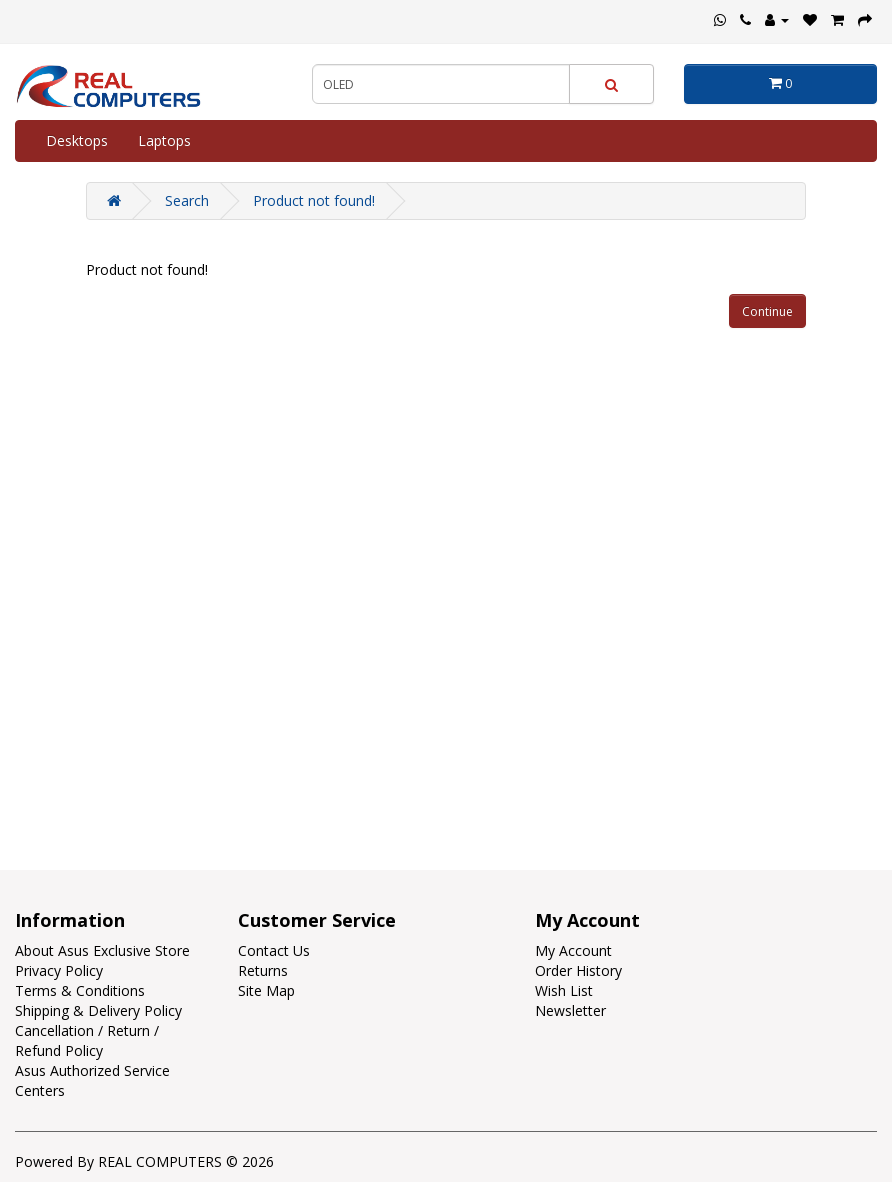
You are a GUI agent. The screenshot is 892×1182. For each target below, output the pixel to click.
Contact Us (274, 950)
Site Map (266, 990)
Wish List (564, 990)
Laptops (164, 140)
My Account (573, 950)
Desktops (77, 140)
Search (187, 200)
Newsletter (570, 1010)
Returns (263, 970)
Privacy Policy (59, 970)
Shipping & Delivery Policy (98, 1010)
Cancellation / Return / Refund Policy (87, 1040)
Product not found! (314, 200)
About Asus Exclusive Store (102, 950)
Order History (578, 970)
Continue (767, 311)
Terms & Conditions (80, 990)
